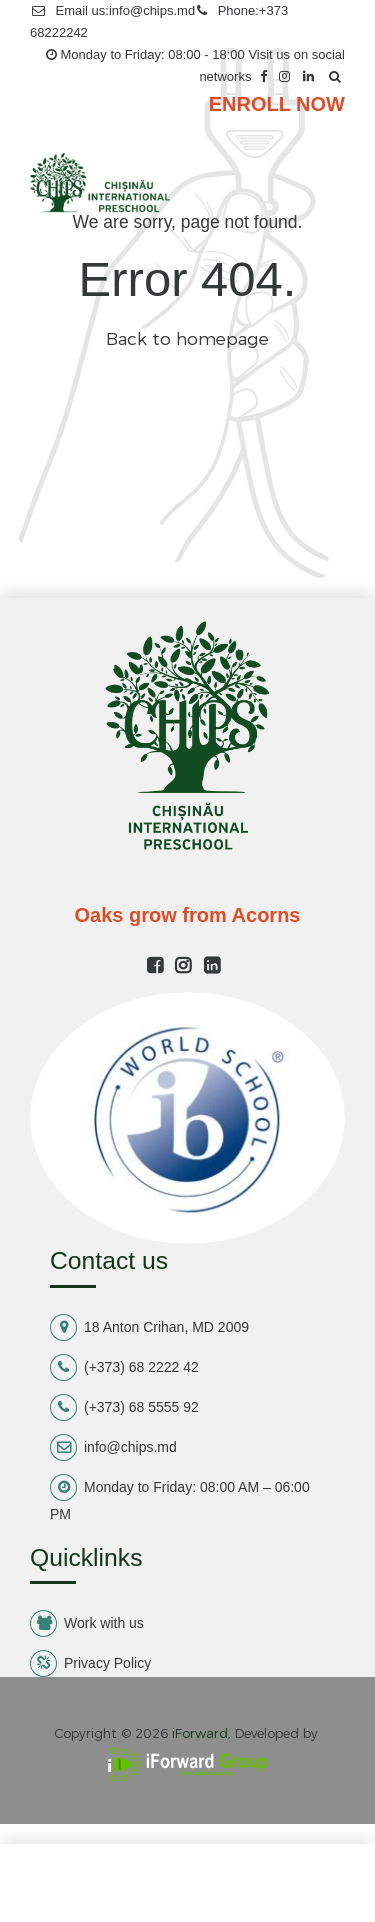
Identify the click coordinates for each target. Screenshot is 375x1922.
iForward (200, 1733)
